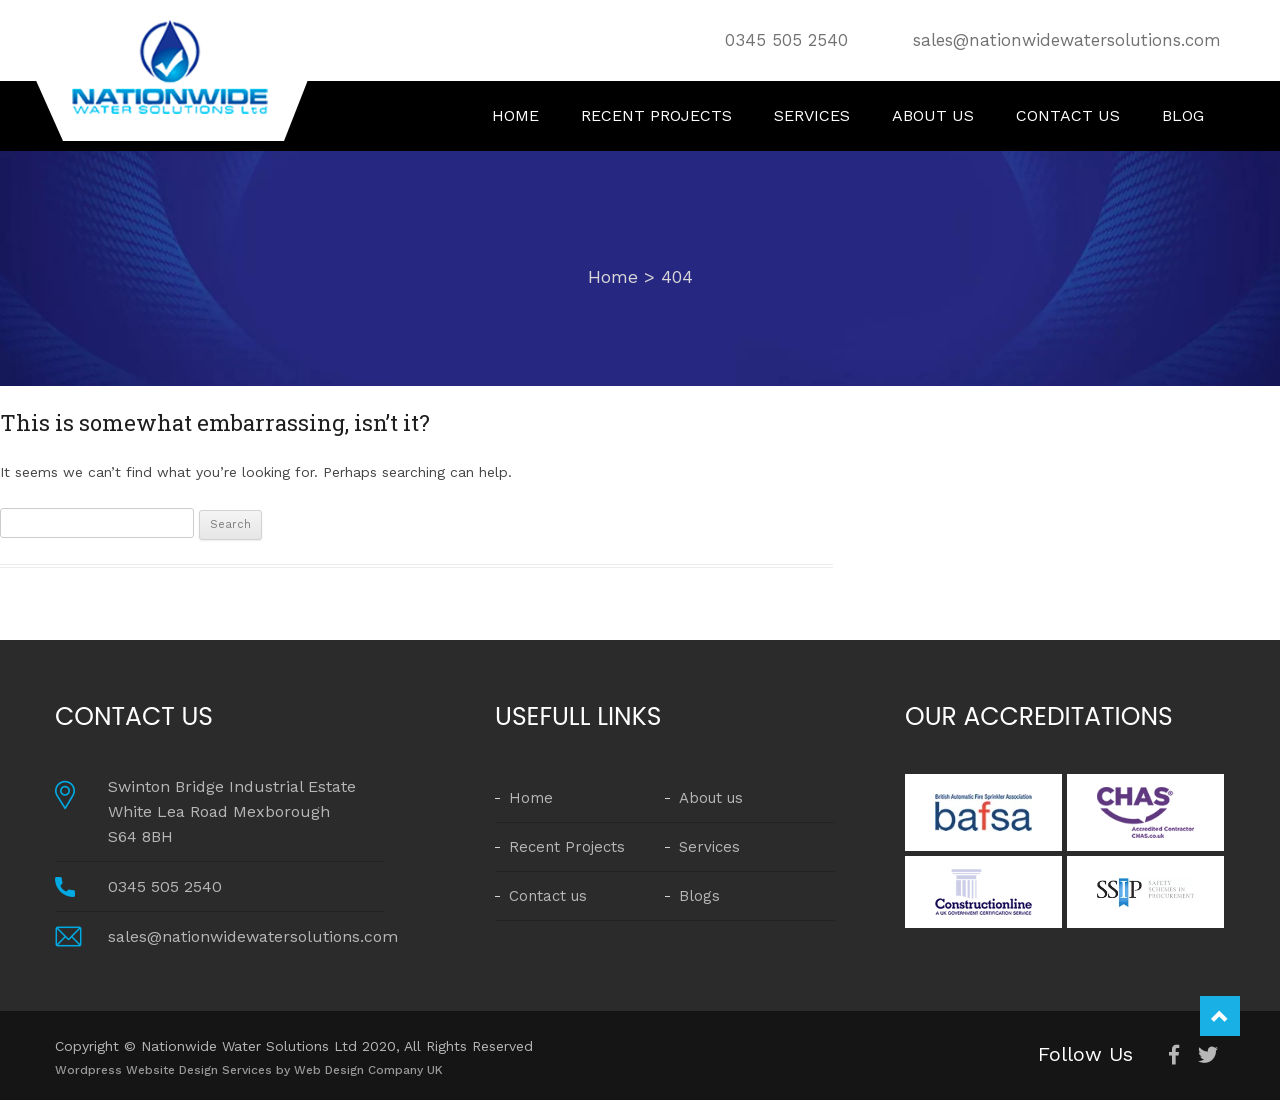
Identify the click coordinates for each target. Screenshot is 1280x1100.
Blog (1183, 115)
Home (515, 115)
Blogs (699, 896)
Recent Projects (656, 115)
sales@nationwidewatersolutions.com (1067, 40)
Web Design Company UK (368, 1070)
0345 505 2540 (786, 40)
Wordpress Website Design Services (165, 1070)
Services (812, 115)
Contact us (1068, 115)
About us (933, 115)
